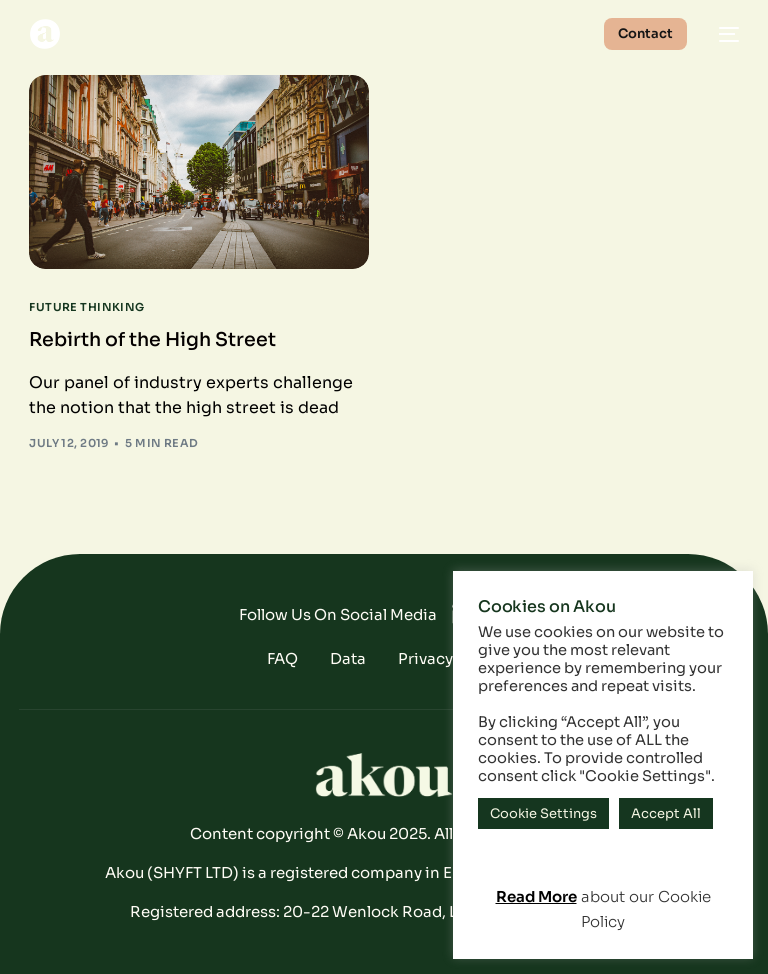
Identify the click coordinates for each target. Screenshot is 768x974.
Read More (536, 896)
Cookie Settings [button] (543, 813)
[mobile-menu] (723, 34)
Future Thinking (87, 307)
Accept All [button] (666, 813)
